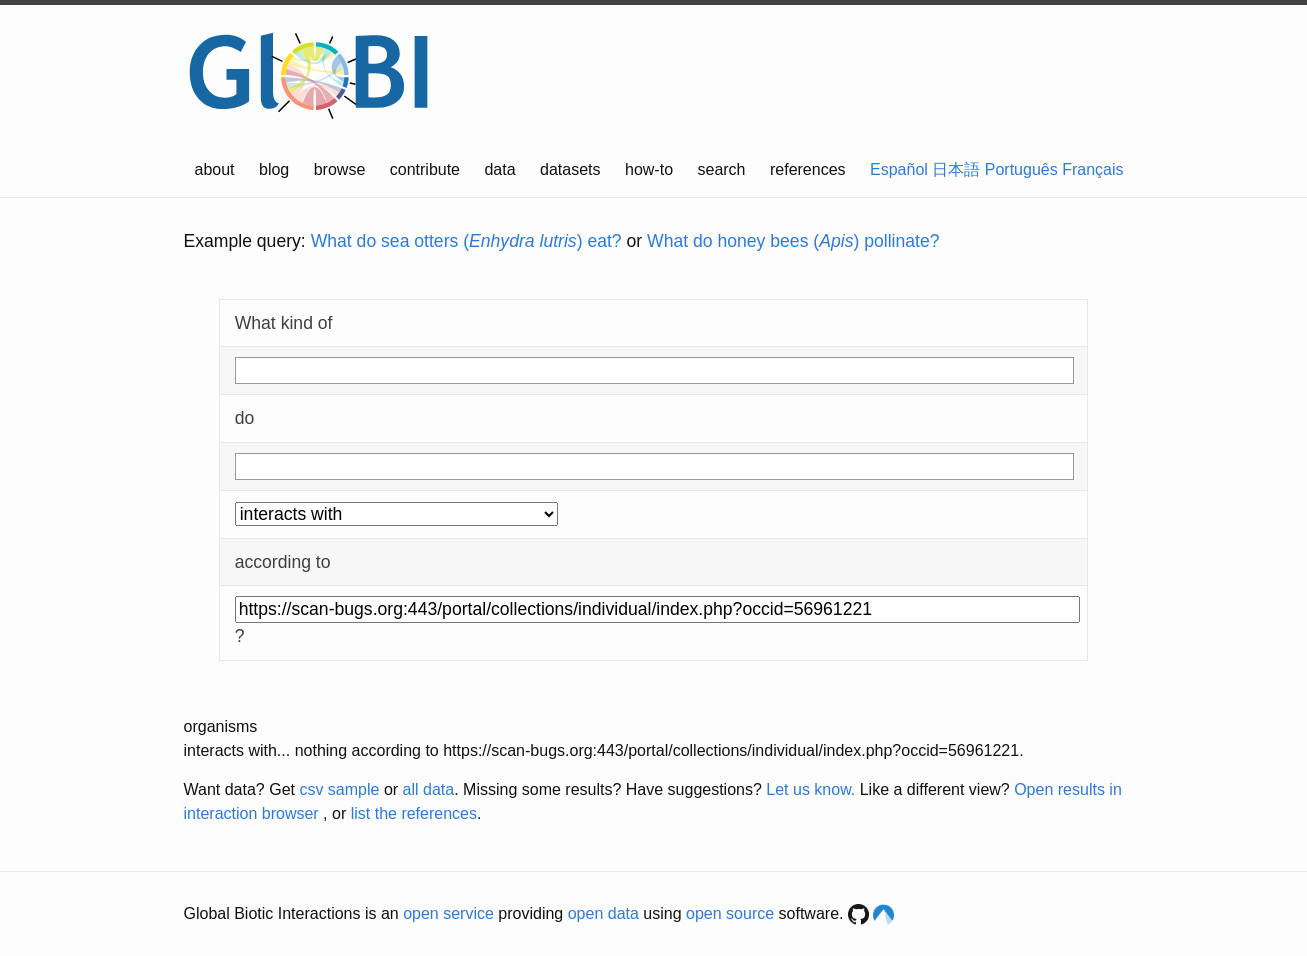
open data (603, 913)
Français (1092, 169)
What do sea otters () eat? (466, 241)
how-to (649, 169)
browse (340, 169)
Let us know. (810, 789)
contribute (425, 169)
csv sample (339, 789)
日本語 (956, 169)
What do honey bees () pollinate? (793, 241)
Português (1021, 169)
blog (274, 169)
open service (448, 913)
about (215, 169)
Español (899, 169)
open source (730, 913)
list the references (414, 813)
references (808, 169)
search (721, 169)
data (499, 169)
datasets (570, 169)
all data (429, 789)
